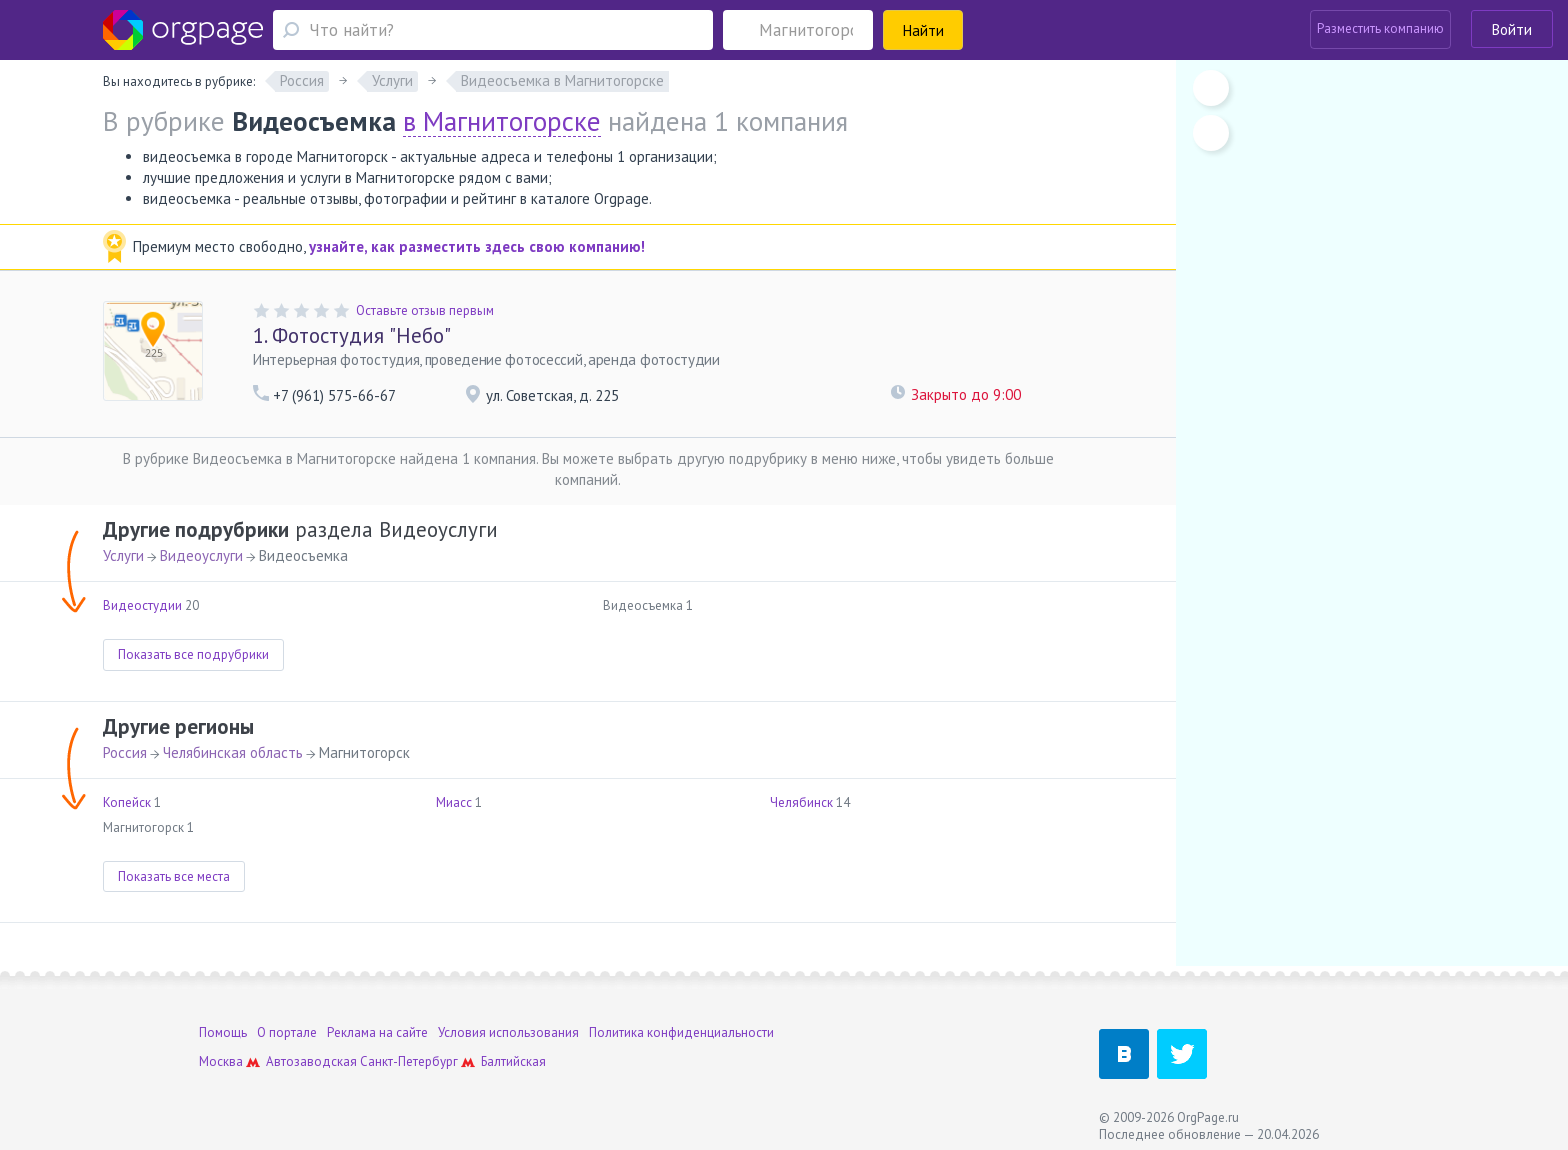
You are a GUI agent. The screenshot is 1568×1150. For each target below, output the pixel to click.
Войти (1512, 29)
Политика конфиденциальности (681, 1032)
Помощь (223, 1032)
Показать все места (174, 876)
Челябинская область (233, 752)
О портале (287, 1032)
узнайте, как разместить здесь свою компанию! (477, 246)
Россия (125, 752)
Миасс (454, 802)
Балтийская (513, 1061)
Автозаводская (311, 1061)
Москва (221, 1061)
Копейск (127, 802)
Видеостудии (142, 605)
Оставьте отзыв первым (425, 310)
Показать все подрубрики (193, 654)
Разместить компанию (1380, 28)
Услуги (123, 555)
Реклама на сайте (377, 1032)
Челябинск (801, 802)
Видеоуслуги (201, 555)
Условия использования (508, 1032)
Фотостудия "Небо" (352, 335)
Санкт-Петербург (409, 1061)
